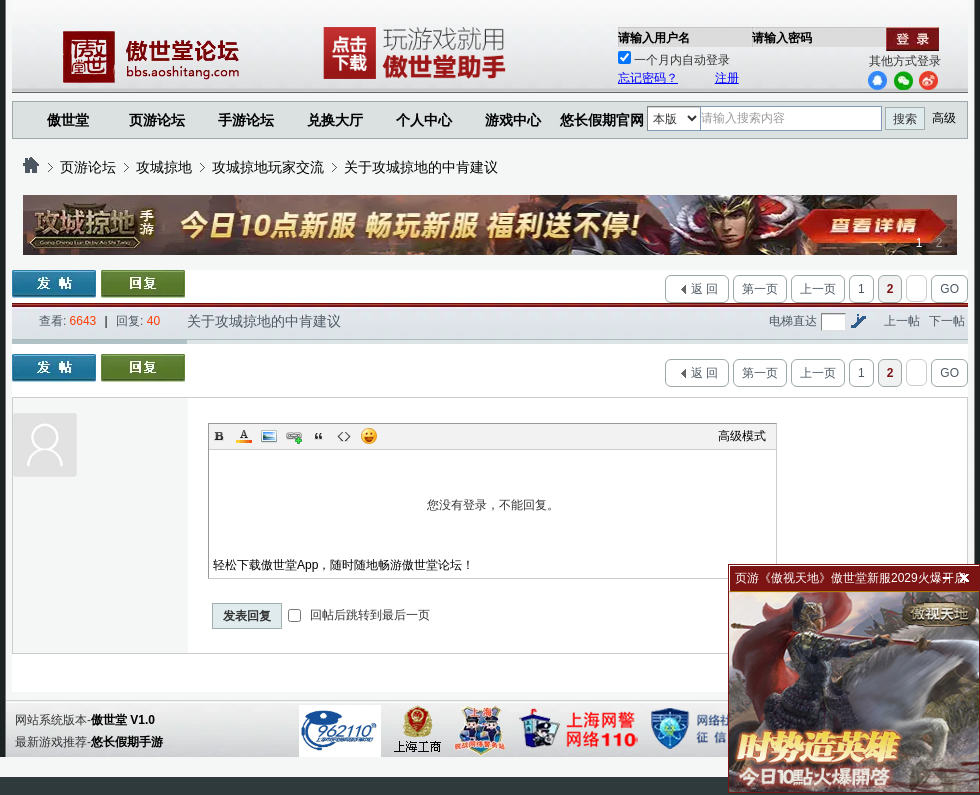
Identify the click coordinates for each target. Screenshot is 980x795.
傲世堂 (68, 120)
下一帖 (947, 321)
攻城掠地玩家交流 (268, 167)
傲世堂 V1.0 (123, 720)
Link (294, 436)
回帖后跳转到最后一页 (358, 615)
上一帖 (902, 321)
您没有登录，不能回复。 (492, 505)
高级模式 (742, 436)
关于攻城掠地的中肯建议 (421, 167)
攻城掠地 (164, 167)
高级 (944, 118)
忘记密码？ (648, 78)
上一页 (818, 289)
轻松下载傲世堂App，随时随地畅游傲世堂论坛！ (343, 565)
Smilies (369, 436)
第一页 (760, 289)
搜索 (905, 119)
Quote (319, 436)
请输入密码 (782, 38)
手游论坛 (246, 120)
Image (269, 436)
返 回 (704, 289)
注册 (727, 78)
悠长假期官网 (602, 120)
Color (244, 436)
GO (949, 289)
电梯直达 (793, 321)
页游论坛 (157, 120)
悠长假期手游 (127, 742)
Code (344, 436)
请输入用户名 (654, 38)
